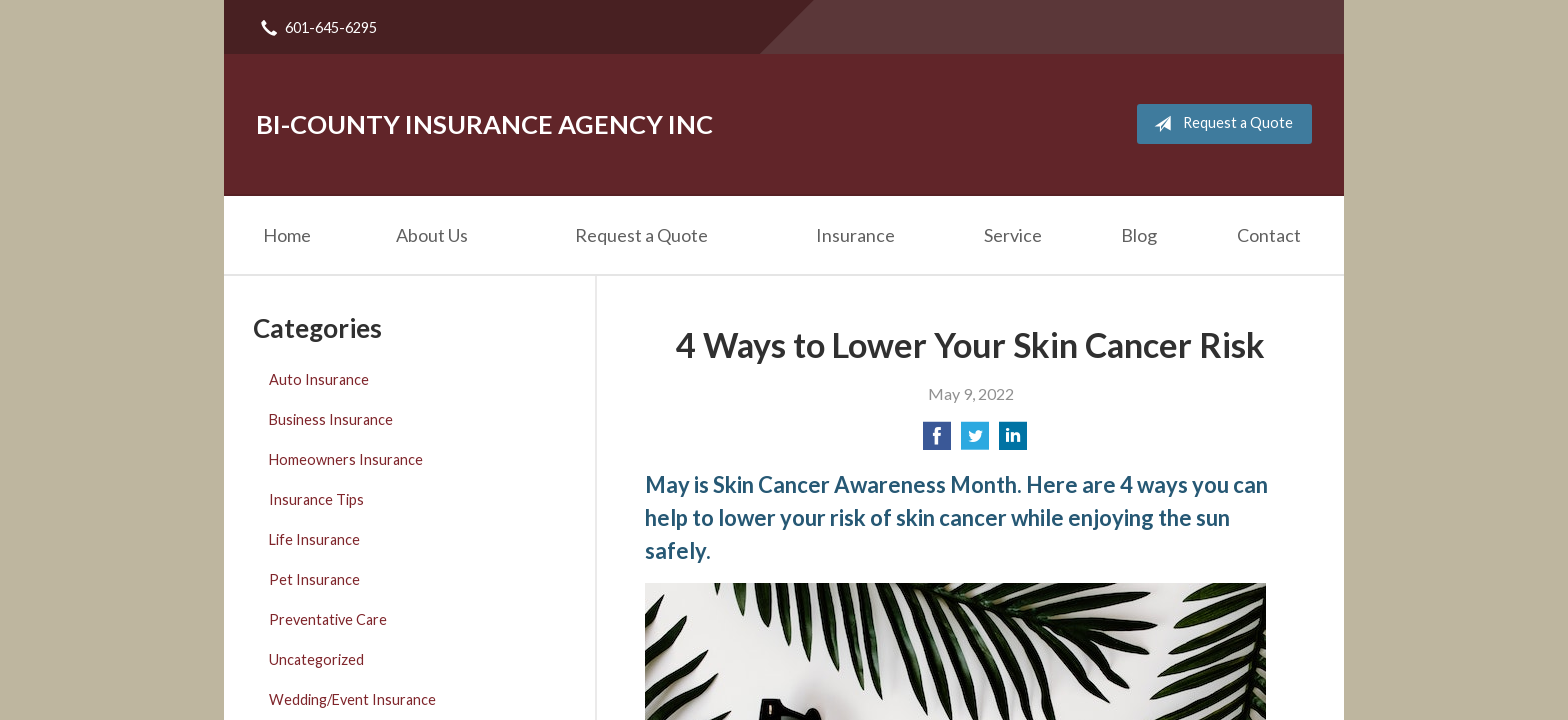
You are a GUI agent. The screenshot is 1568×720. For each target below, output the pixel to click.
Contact (1269, 235)
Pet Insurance (314, 579)
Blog (1139, 235)
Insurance (855, 235)
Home (287, 235)
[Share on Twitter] (975, 441)
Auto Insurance (319, 379)
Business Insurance (331, 419)
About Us (432, 235)
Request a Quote (1219, 124)
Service (1013, 235)
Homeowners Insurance (346, 459)
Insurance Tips (316, 499)
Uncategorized (316, 659)
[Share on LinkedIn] (1013, 441)
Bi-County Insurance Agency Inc (484, 124)
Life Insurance (314, 539)
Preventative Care (328, 619)
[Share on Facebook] (937, 441)
